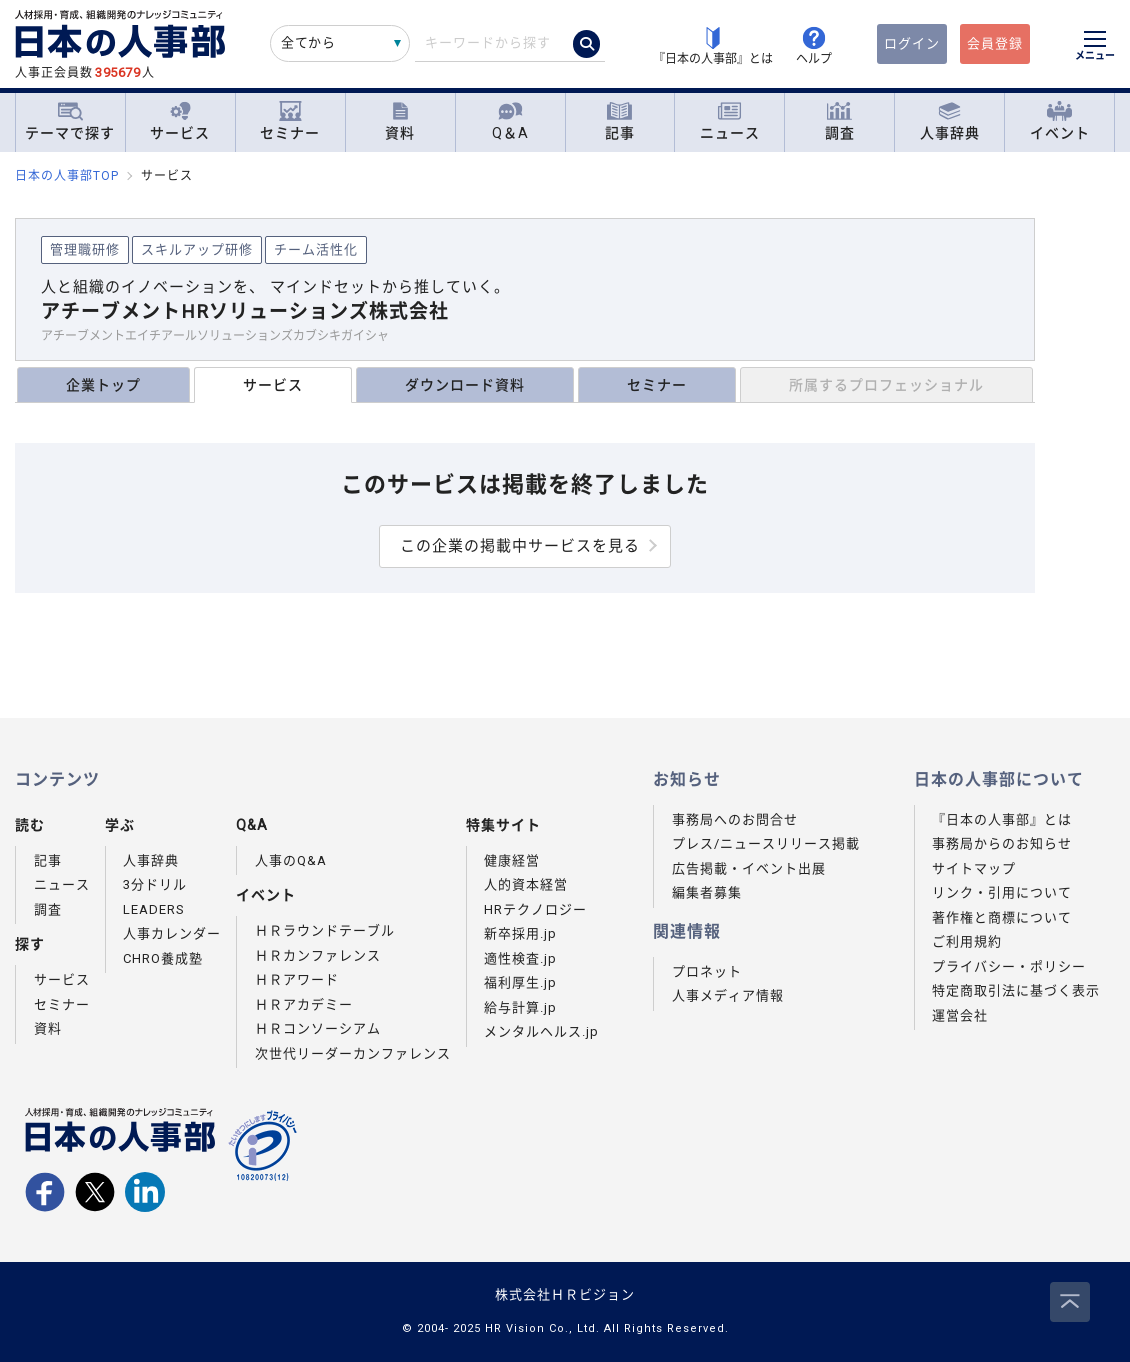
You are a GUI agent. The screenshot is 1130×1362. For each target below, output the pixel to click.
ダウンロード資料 (465, 385)
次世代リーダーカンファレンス (353, 1053)
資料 (400, 121)
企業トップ (103, 385)
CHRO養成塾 (163, 958)
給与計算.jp (520, 1007)
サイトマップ (974, 868)
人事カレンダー (172, 933)
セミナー (290, 121)
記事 (620, 121)
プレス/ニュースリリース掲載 (766, 843)
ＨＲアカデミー (304, 1004)
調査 (840, 121)
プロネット (707, 971)
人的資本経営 (526, 884)
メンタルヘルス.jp (541, 1031)
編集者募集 (707, 892)
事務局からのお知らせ (1002, 843)
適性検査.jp (520, 958)
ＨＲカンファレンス (318, 955)
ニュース (730, 121)
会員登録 (995, 43)
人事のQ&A (291, 860)
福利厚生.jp (520, 982)
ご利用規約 (967, 941)
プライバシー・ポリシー (1009, 966)
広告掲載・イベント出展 (749, 868)
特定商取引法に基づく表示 (1016, 990)
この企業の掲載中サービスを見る (520, 546)
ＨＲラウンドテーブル (325, 930)
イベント (1060, 121)
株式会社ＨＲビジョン (565, 1294)
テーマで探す (70, 121)
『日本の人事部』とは (1002, 819)
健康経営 (512, 860)
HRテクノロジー (535, 909)
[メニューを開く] (1095, 48)
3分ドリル (155, 884)
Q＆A (510, 121)
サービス (180, 121)
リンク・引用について (1002, 892)
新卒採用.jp (520, 933)
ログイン (912, 43)
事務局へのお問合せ (735, 819)
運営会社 (960, 1015)
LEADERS (154, 909)
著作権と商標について (1002, 917)
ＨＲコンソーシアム (318, 1028)
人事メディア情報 (728, 995)
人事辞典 (950, 121)
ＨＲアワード (297, 979)
